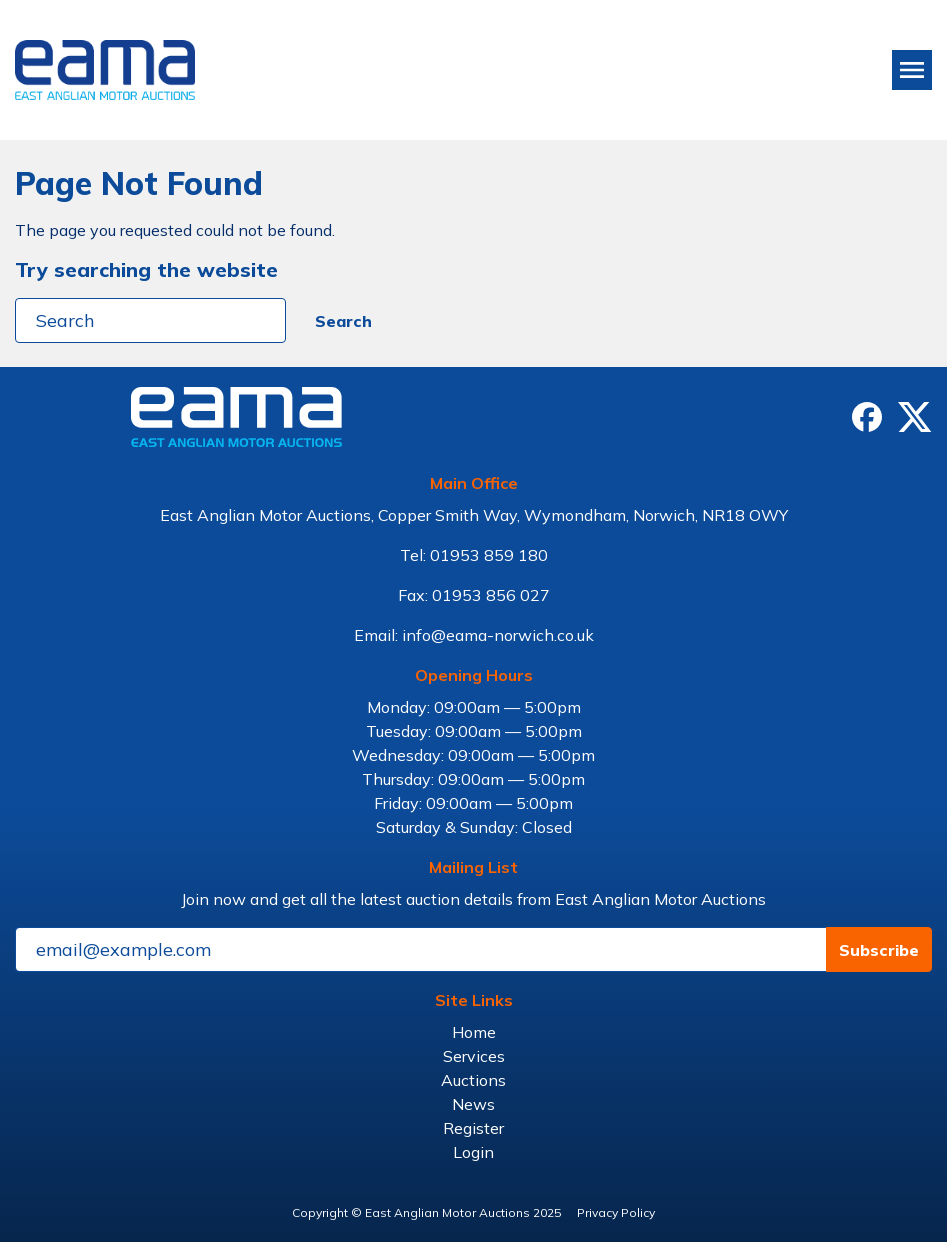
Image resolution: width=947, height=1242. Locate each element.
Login (473, 1152)
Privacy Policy (616, 1212)
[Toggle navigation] (912, 70)
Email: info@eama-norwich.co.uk (474, 635)
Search (343, 321)
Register (473, 1128)
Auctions (473, 1080)
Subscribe (879, 950)
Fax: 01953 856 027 (474, 595)
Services (474, 1056)
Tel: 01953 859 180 (474, 555)
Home (474, 1032)
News (473, 1104)
